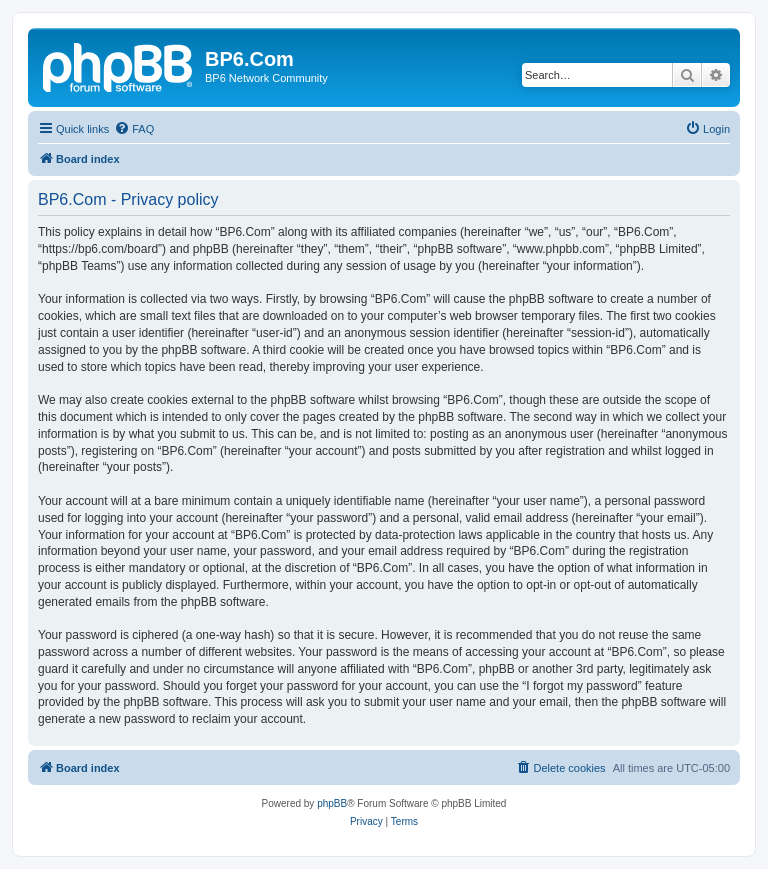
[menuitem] (134, 129)
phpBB (332, 803)
